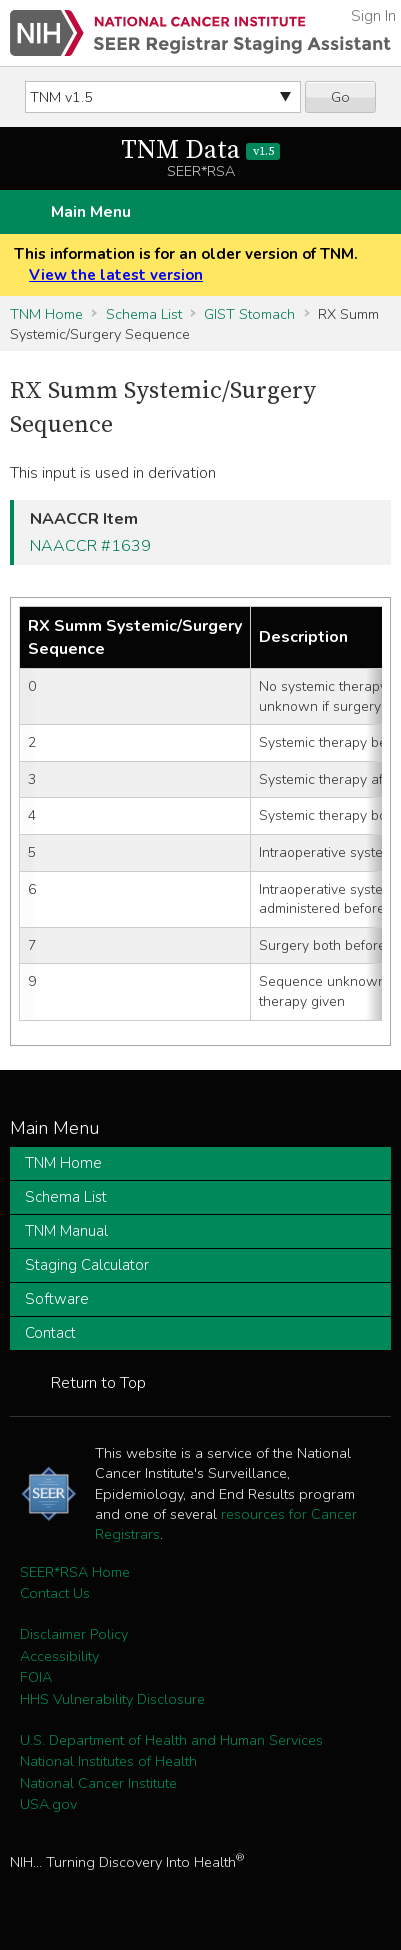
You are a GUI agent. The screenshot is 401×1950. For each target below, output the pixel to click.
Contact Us (55, 1593)
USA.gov (48, 1804)
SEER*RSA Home (75, 1572)
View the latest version (116, 275)
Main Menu (91, 212)
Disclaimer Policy (74, 1634)
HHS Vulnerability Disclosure (112, 1699)
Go (340, 97)
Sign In (373, 16)
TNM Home (46, 314)
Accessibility (59, 1656)
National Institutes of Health (108, 1761)
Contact (50, 1333)
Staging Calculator (87, 1265)
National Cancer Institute (98, 1783)
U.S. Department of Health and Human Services (171, 1740)
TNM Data (200, 150)
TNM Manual (66, 1231)
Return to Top (98, 1383)
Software (57, 1299)
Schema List (144, 314)
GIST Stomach (249, 314)
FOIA (36, 1677)
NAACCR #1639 (90, 546)
